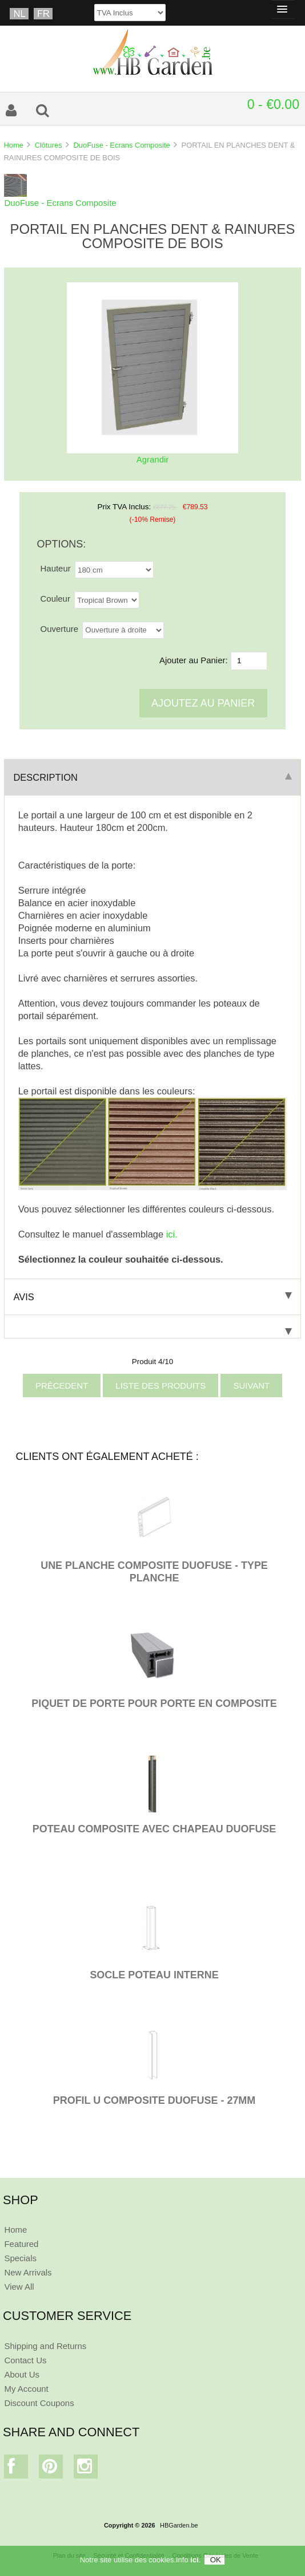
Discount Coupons (39, 2403)
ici (194, 2559)
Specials (20, 2258)
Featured (21, 2244)
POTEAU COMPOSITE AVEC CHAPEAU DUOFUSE (154, 1829)
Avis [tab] (152, 1297)
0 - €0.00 (273, 104)
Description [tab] (152, 777)
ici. (172, 1234)
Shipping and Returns (45, 2346)
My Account (26, 2389)
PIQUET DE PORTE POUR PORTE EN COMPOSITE (154, 1703)
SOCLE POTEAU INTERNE (154, 1975)
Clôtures (48, 145)
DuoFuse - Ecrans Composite (121, 145)
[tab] (152, 1326)
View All (19, 2286)
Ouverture (60, 629)
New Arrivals (27, 2272)
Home (13, 145)
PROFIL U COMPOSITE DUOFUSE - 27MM (154, 2100)
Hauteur (56, 568)
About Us (21, 2374)
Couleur (55, 598)
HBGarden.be (179, 2525)
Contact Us (25, 2360)
